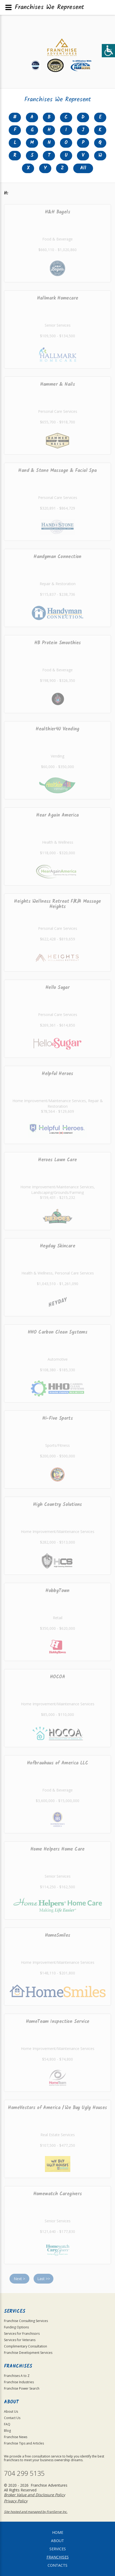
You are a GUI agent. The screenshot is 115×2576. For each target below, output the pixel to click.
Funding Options (16, 2327)
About (57, 2540)
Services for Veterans (19, 2340)
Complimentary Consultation (25, 2346)
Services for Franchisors (22, 2333)
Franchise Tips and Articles (24, 2443)
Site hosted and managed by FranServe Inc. (35, 2511)
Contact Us (12, 2418)
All (83, 168)
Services (57, 2548)
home (57, 2532)
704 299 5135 (24, 2473)
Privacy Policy (15, 2500)
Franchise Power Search (21, 2388)
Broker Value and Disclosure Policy (34, 2494)
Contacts (57, 2565)
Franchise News (15, 2437)
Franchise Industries (19, 2382)
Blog (7, 2430)
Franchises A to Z (17, 2375)
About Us (11, 2411)
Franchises (58, 2557)
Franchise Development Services (28, 2352)
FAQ (7, 2424)
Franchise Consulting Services (26, 2321)
